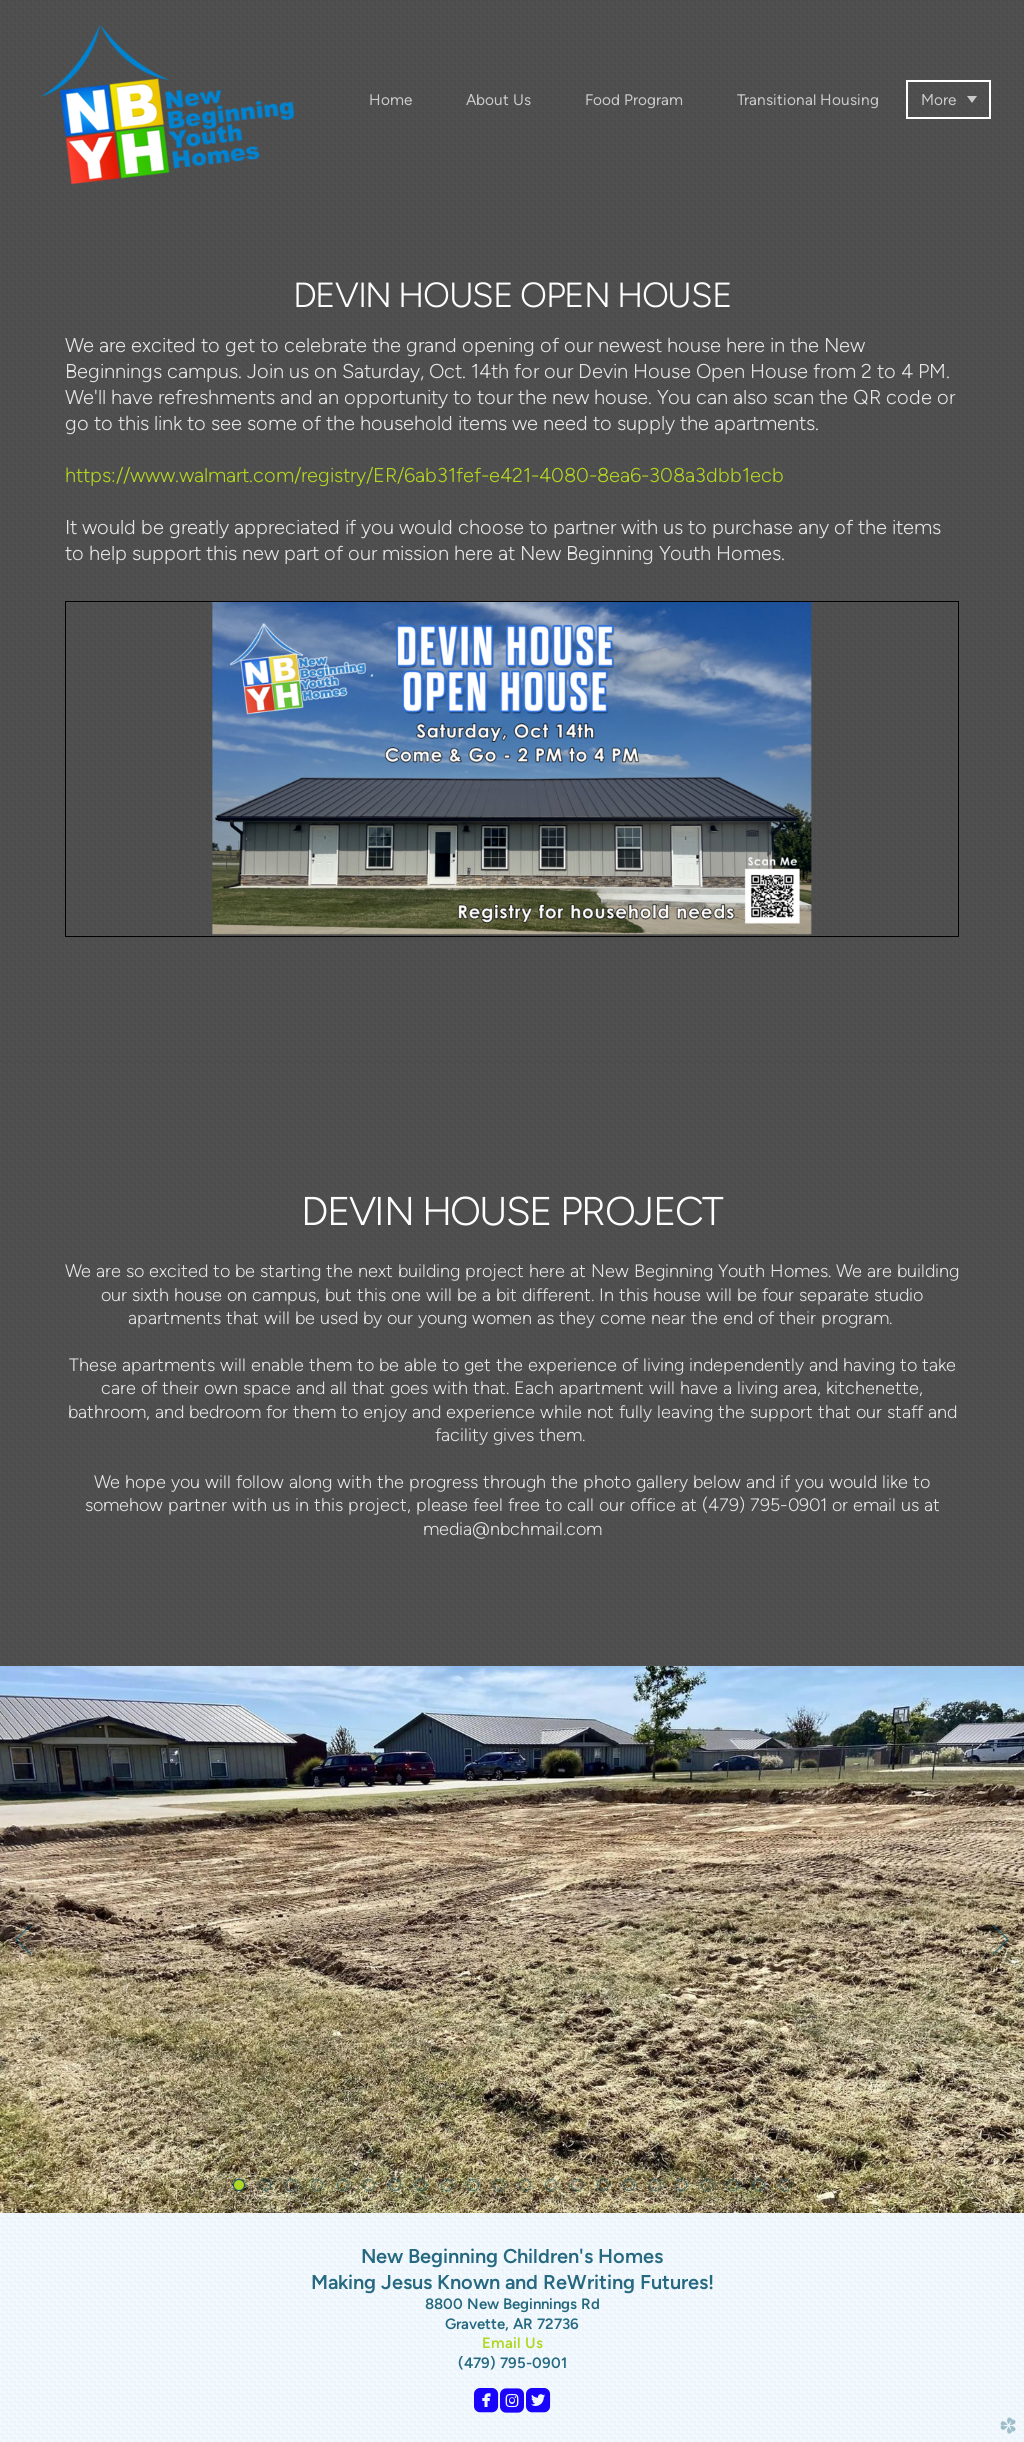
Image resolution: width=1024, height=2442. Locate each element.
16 (633, 2189)
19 (711, 2189)
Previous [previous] (23, 1940)
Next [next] (1001, 1940)
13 (555, 2189)
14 (581, 2189)
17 (659, 2189)
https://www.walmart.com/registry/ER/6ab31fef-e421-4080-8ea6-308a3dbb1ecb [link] (424, 475)
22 (789, 2189)
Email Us (512, 2343)
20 (737, 2189)
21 (763, 2189)
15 (607, 2189)
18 (685, 2189)
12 (529, 2189)
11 (503, 2189)
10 (477, 2189)
